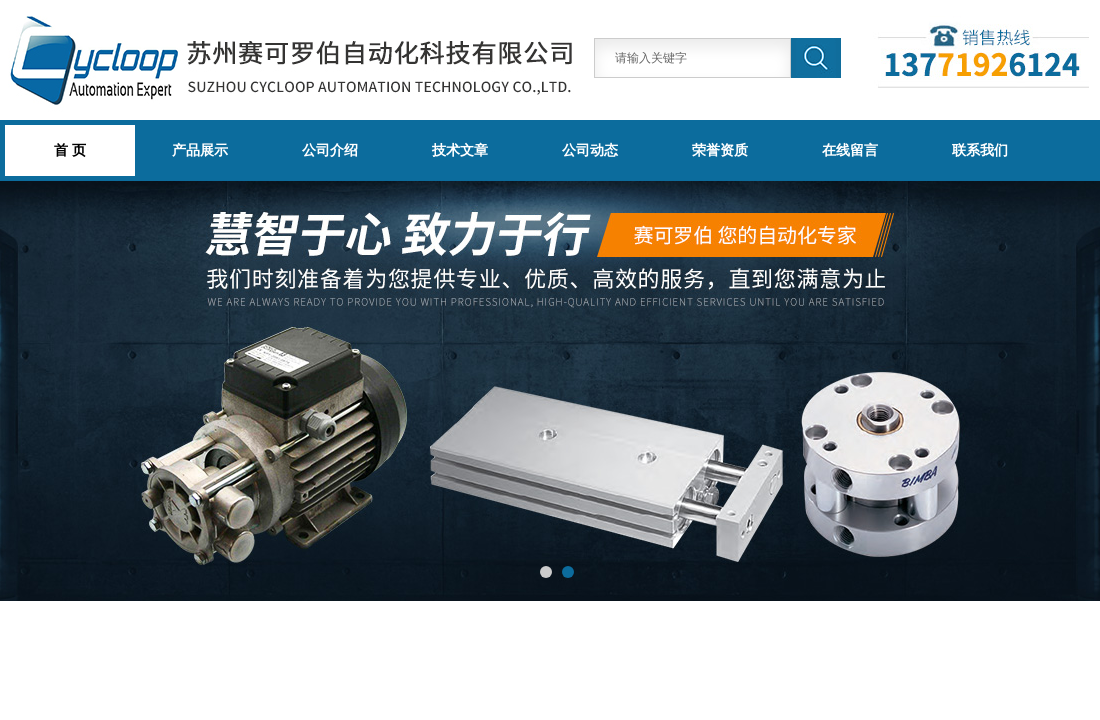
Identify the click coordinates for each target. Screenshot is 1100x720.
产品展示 (200, 150)
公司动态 (590, 150)
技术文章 (460, 150)
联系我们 (980, 150)
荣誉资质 (720, 150)
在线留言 (850, 150)
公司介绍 (330, 150)
